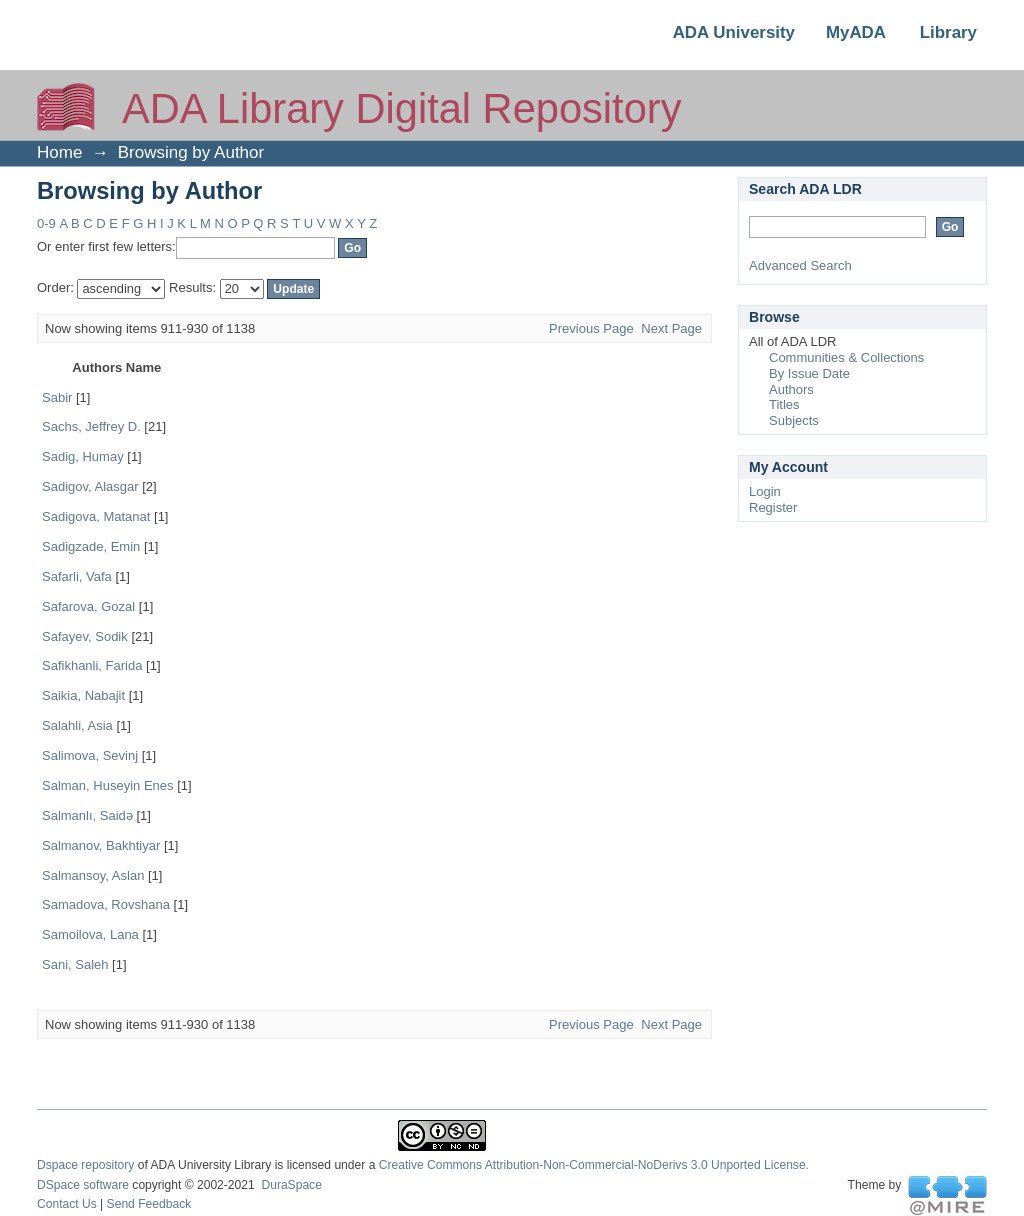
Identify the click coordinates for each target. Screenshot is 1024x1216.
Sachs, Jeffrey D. (91, 426)
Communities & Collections (846, 357)
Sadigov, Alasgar (90, 486)
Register (773, 507)
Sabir (57, 397)
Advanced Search (800, 265)
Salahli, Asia (77, 725)
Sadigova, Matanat (96, 516)
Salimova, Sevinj (90, 755)
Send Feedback (149, 1204)
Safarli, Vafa (77, 576)
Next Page (671, 328)
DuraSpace (291, 1185)
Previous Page (591, 328)
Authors (791, 389)
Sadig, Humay (83, 456)
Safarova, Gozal (88, 606)
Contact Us (67, 1204)
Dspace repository (85, 1165)
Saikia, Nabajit (83, 695)
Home (59, 152)
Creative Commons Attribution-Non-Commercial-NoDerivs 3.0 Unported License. (594, 1165)
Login (765, 491)
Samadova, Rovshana (106, 904)
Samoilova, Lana (90, 934)
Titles (784, 404)
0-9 (46, 223)
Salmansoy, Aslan (93, 875)
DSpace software (83, 1185)
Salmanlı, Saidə (87, 815)
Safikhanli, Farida (92, 665)
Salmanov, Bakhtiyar (101, 845)
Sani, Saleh (75, 964)
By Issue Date (809, 373)
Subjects (794, 420)
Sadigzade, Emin (91, 546)
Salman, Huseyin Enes (108, 785)
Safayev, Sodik (85, 636)
